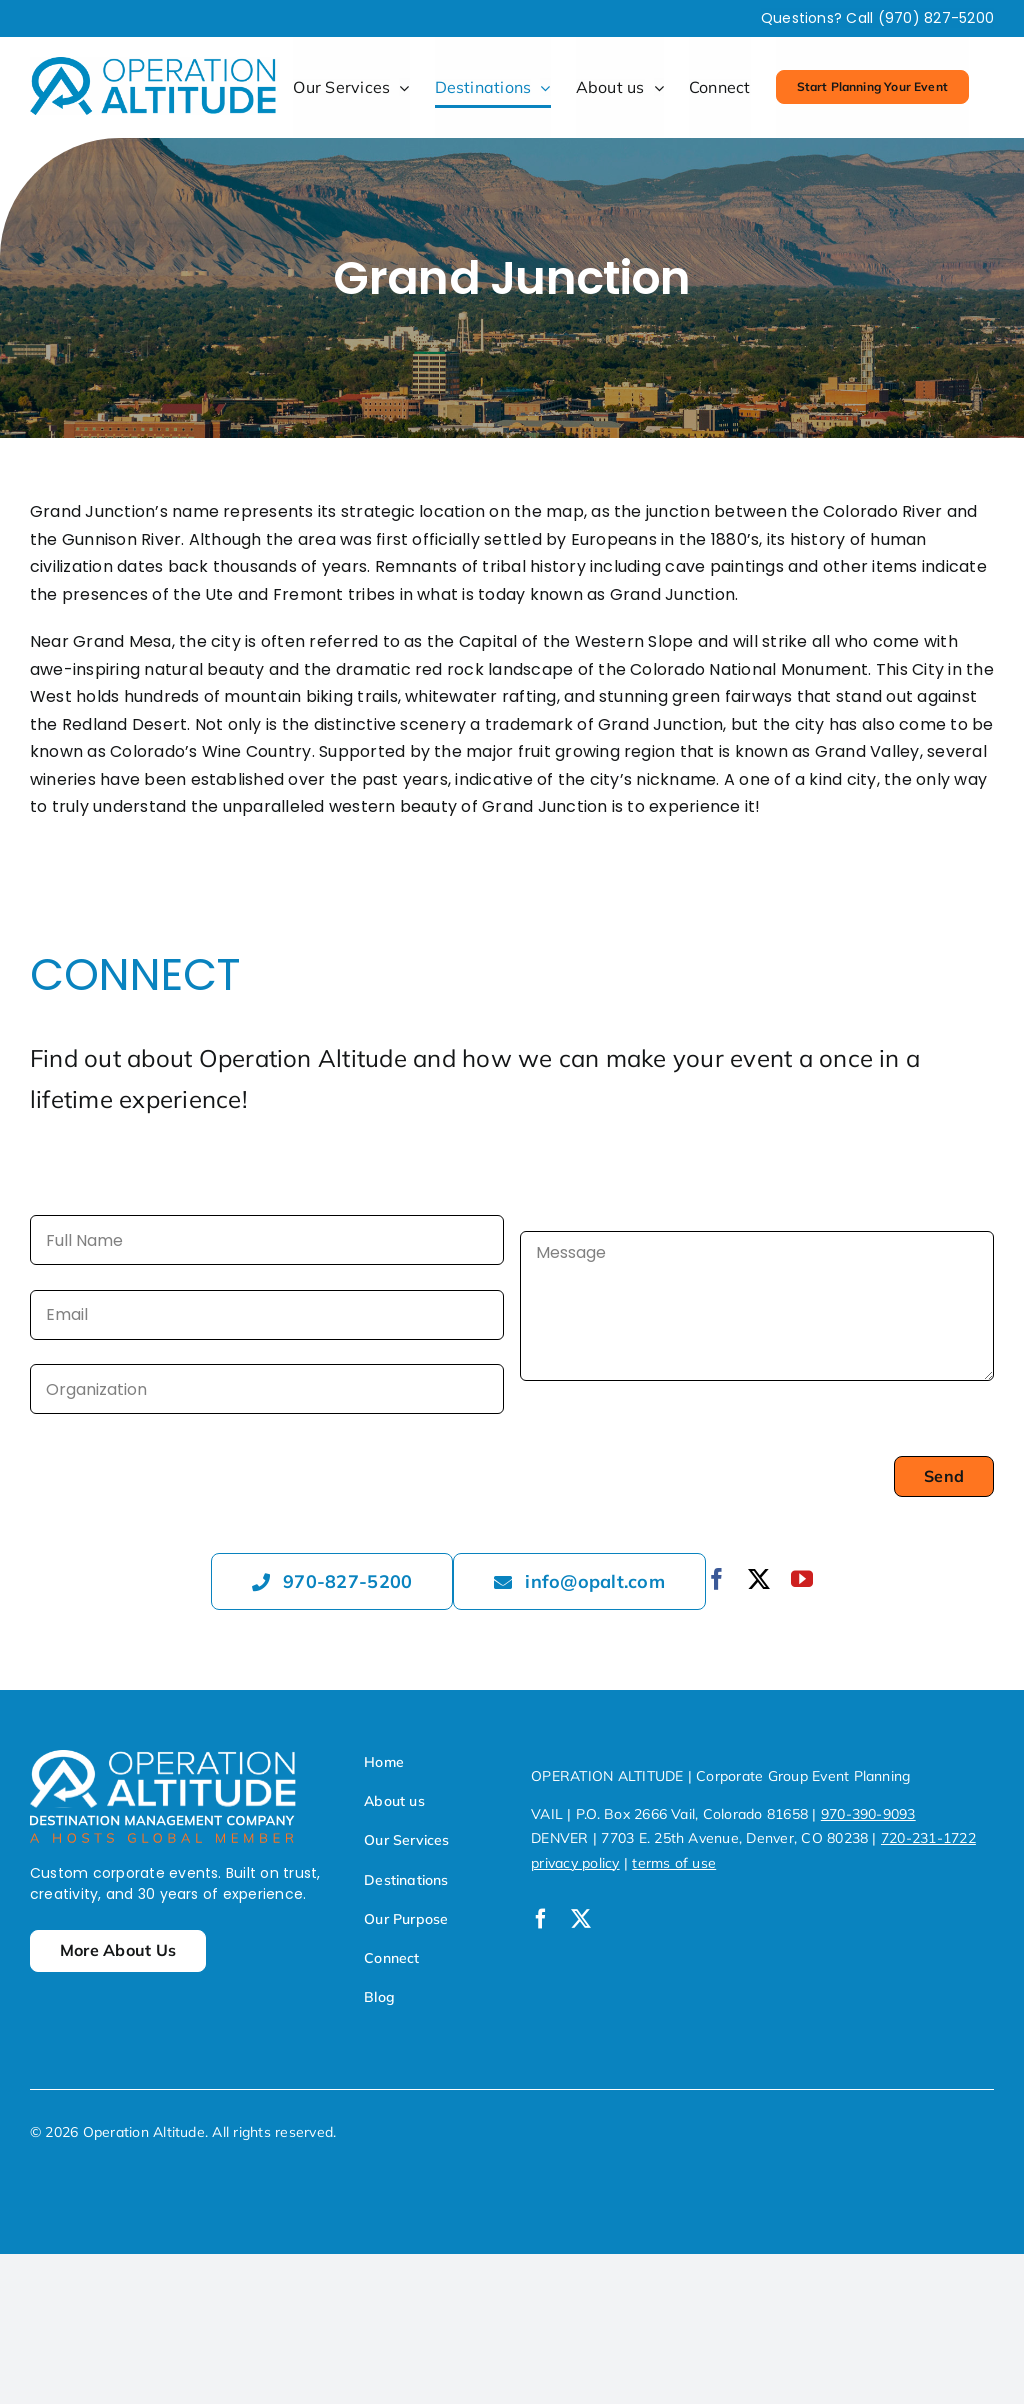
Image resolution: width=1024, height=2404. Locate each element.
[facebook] (717, 1579)
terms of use (674, 1863)
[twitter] (759, 1579)
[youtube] (802, 1579)
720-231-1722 (928, 1838)
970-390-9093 (868, 1814)
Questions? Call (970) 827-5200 (877, 18)
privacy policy (575, 1863)
